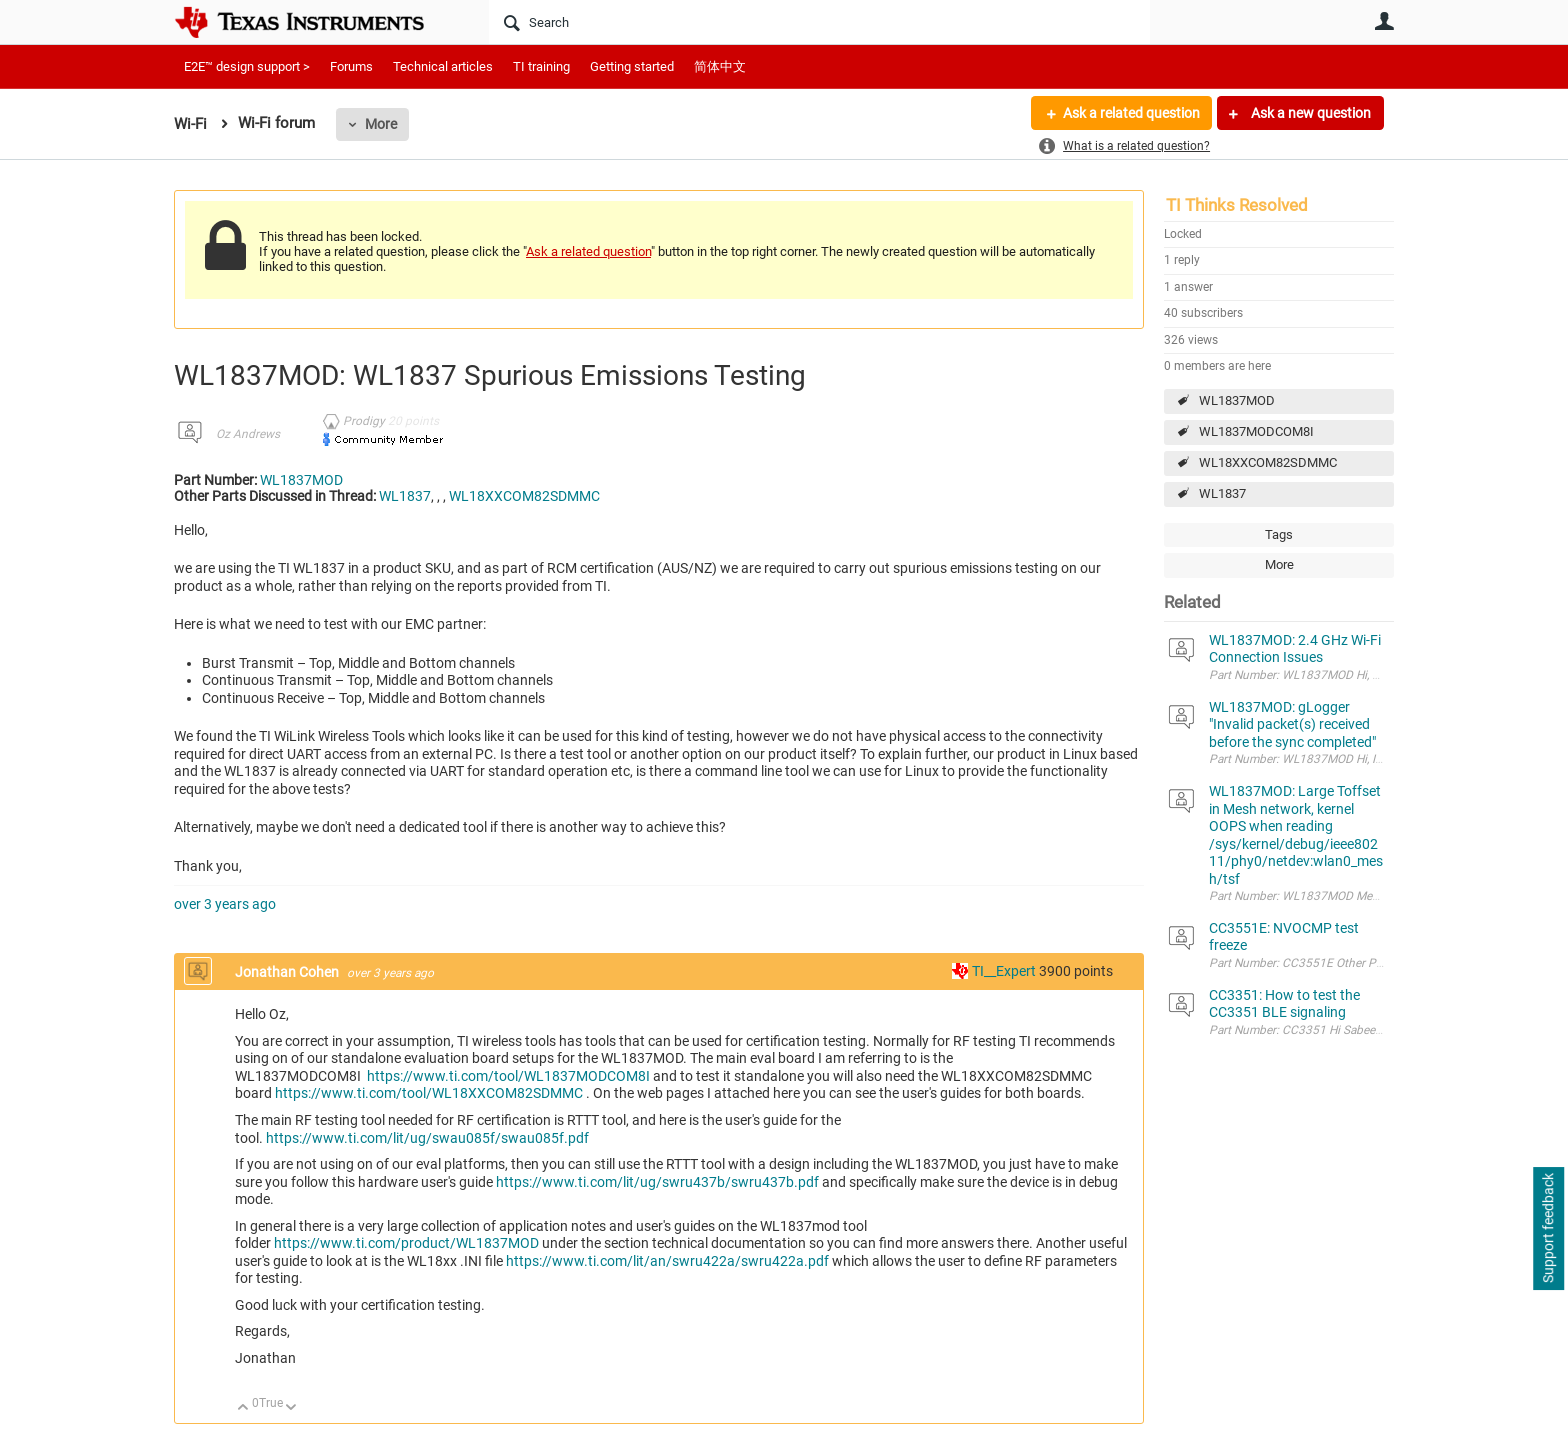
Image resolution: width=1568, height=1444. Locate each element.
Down (291, 1408)
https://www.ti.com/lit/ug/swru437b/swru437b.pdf (657, 1182)
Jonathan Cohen (288, 972)
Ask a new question (1309, 113)
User (1384, 21)
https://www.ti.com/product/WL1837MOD (406, 1243)
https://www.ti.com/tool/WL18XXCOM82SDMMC (429, 1093)
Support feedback (1548, 1229)
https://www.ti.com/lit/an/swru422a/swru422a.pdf (667, 1261)
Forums (351, 66)
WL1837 (1222, 493)
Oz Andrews (248, 434)
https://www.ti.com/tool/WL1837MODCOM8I (508, 1076)
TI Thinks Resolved (1237, 205)
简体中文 (720, 66)
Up (243, 1408)
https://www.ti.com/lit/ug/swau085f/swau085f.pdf (427, 1138)
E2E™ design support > (247, 66)
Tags (1279, 534)
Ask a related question (1130, 113)
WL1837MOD (1237, 400)
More (381, 124)
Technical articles (443, 66)
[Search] (819, 22)
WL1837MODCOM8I (1256, 431)
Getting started (632, 66)
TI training (541, 66)
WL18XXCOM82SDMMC (1268, 462)
